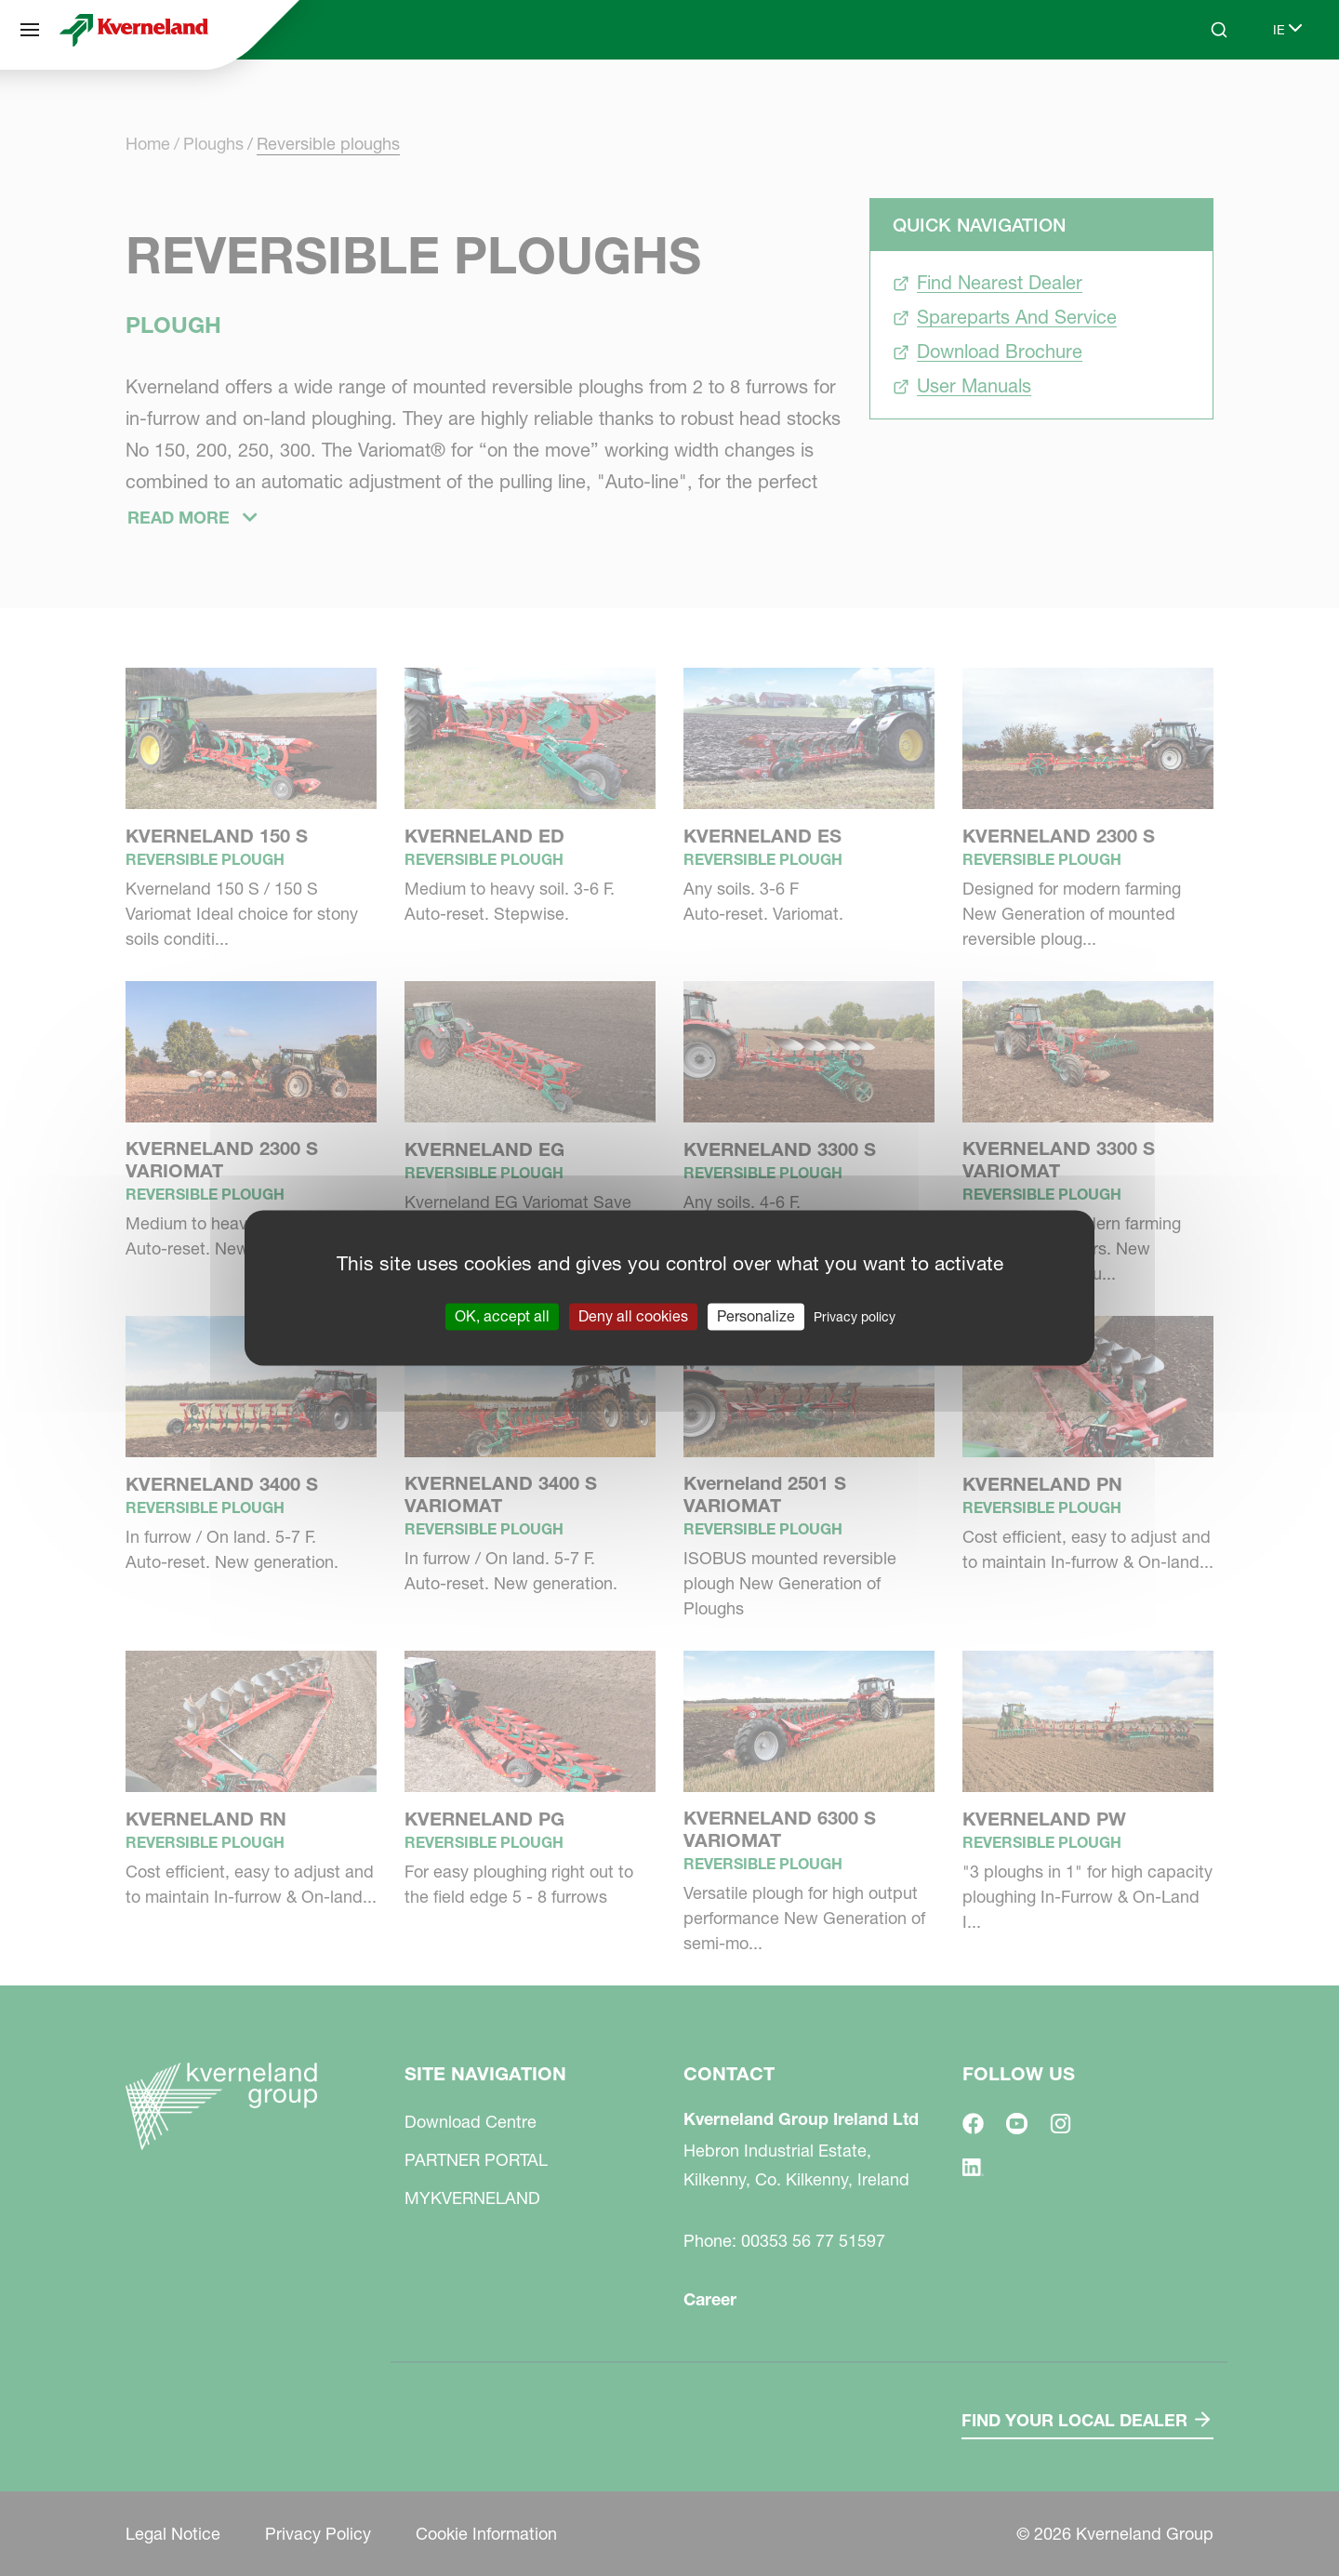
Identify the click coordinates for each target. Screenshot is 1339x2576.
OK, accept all (502, 1316)
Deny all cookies (633, 1316)
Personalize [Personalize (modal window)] (756, 1316)
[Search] (1219, 29)
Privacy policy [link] (854, 1316)
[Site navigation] (30, 30)
